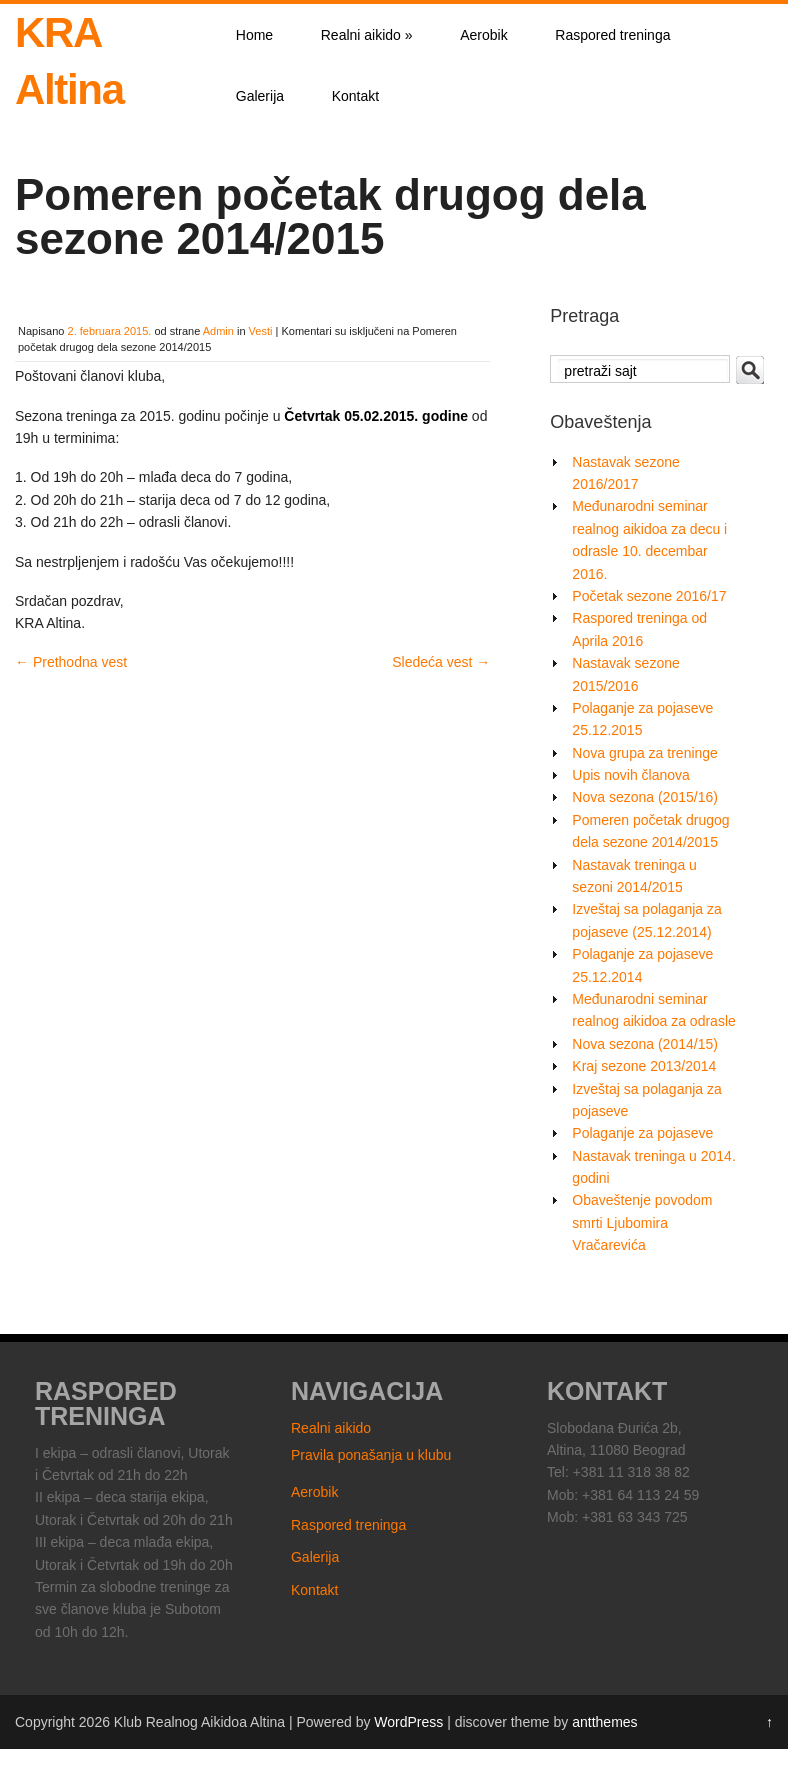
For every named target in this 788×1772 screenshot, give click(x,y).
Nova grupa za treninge (645, 753)
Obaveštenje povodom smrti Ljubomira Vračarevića (642, 1222)
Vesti (261, 331)
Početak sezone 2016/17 (649, 596)
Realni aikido (367, 35)
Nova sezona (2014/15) (645, 1044)
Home (254, 35)
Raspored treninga (612, 35)
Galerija (260, 96)
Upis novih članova (631, 775)
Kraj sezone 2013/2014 (644, 1066)
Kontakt (355, 96)
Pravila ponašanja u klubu (371, 1455)
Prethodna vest (71, 662)
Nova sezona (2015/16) (645, 797)
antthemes (604, 1722)
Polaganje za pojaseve (642, 1133)
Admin (218, 331)
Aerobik (483, 35)
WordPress (408, 1722)
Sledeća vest (441, 662)
